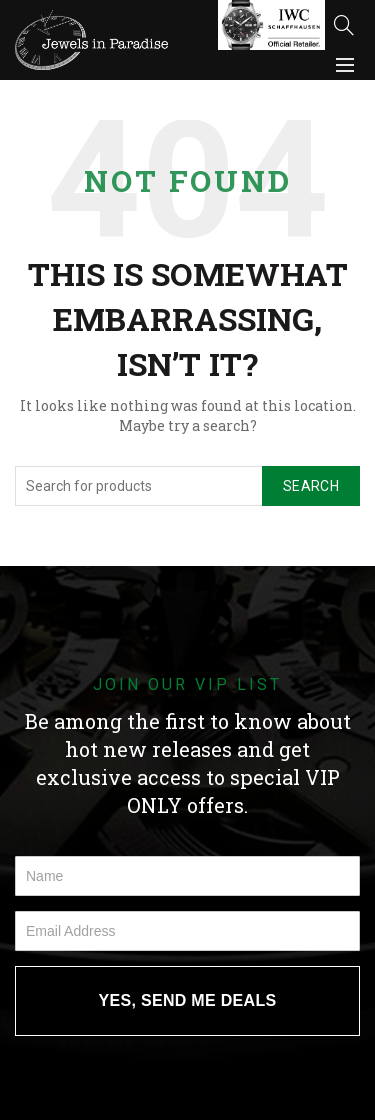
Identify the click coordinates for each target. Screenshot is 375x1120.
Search (311, 486)
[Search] (344, 25)
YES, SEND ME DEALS (188, 1000)
